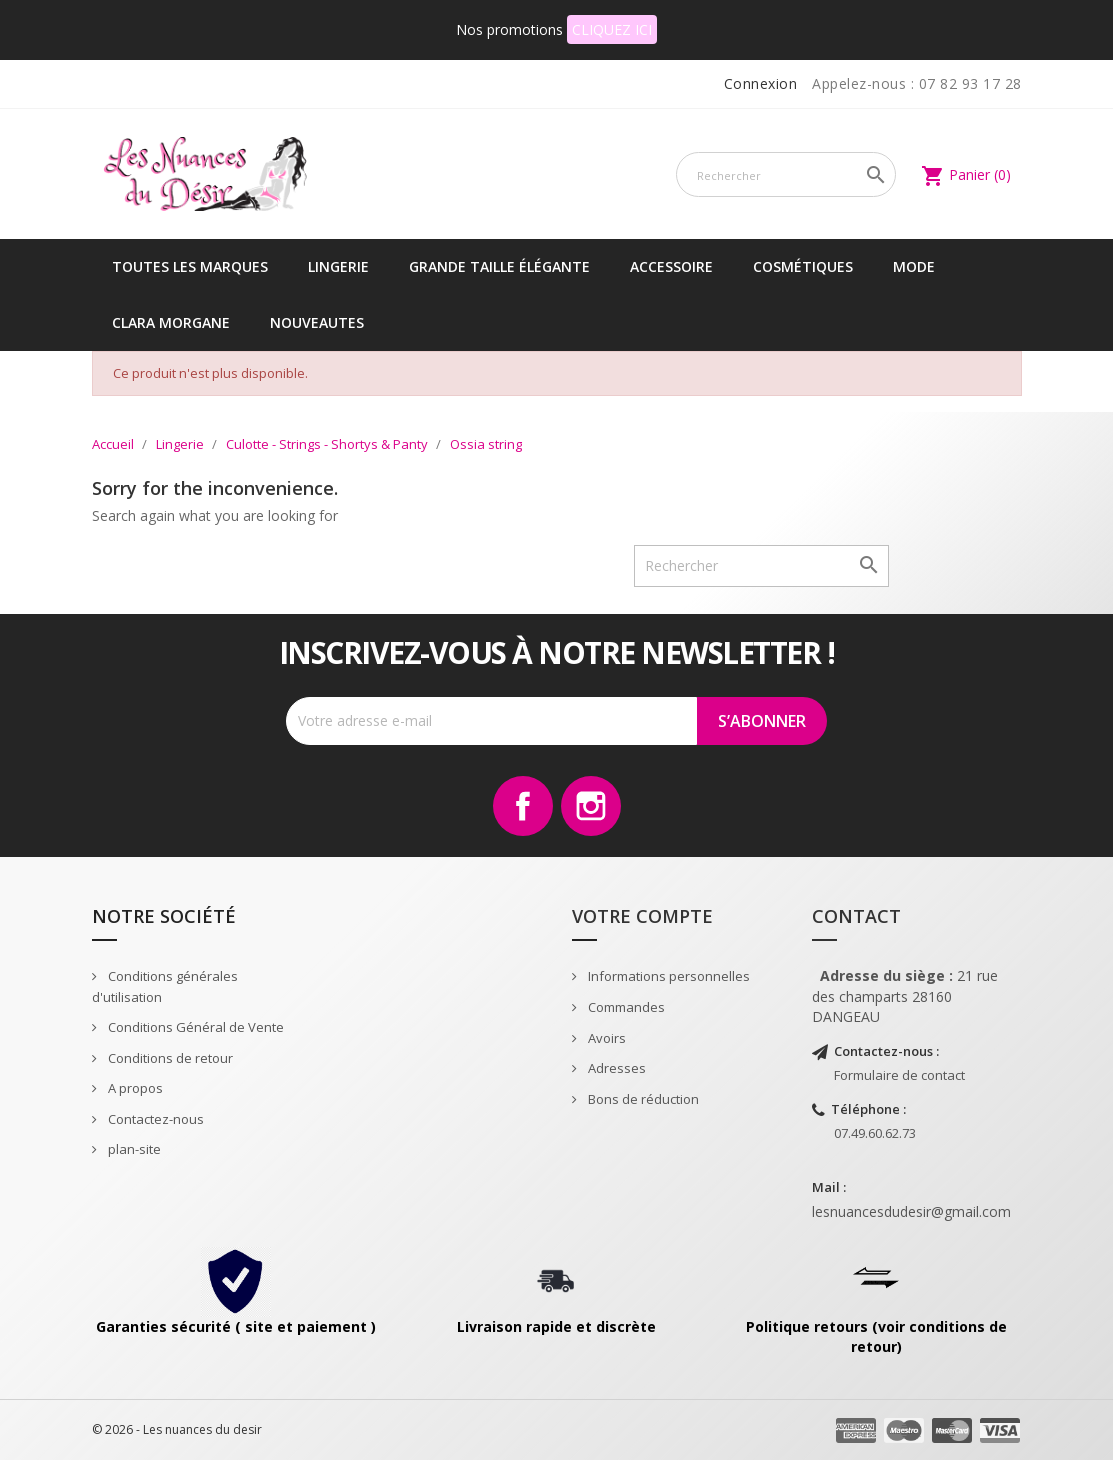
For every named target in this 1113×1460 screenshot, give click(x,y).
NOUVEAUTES (317, 322)
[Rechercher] (786, 174)
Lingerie (338, 266)
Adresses (615, 1068)
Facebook (523, 806)
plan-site (133, 1149)
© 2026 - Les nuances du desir (177, 1429)
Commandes (625, 1007)
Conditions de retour (169, 1058)
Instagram (591, 806)
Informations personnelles (667, 976)
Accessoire (671, 266)
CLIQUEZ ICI (612, 29)
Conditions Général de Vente (194, 1027)
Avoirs (605, 1038)
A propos (134, 1088)
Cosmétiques (803, 266)
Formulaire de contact (899, 1075)
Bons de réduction (642, 1099)
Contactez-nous (154, 1119)
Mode (914, 266)
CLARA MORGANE (171, 322)
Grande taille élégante (499, 266)
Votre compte (642, 916)
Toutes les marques (190, 266)
